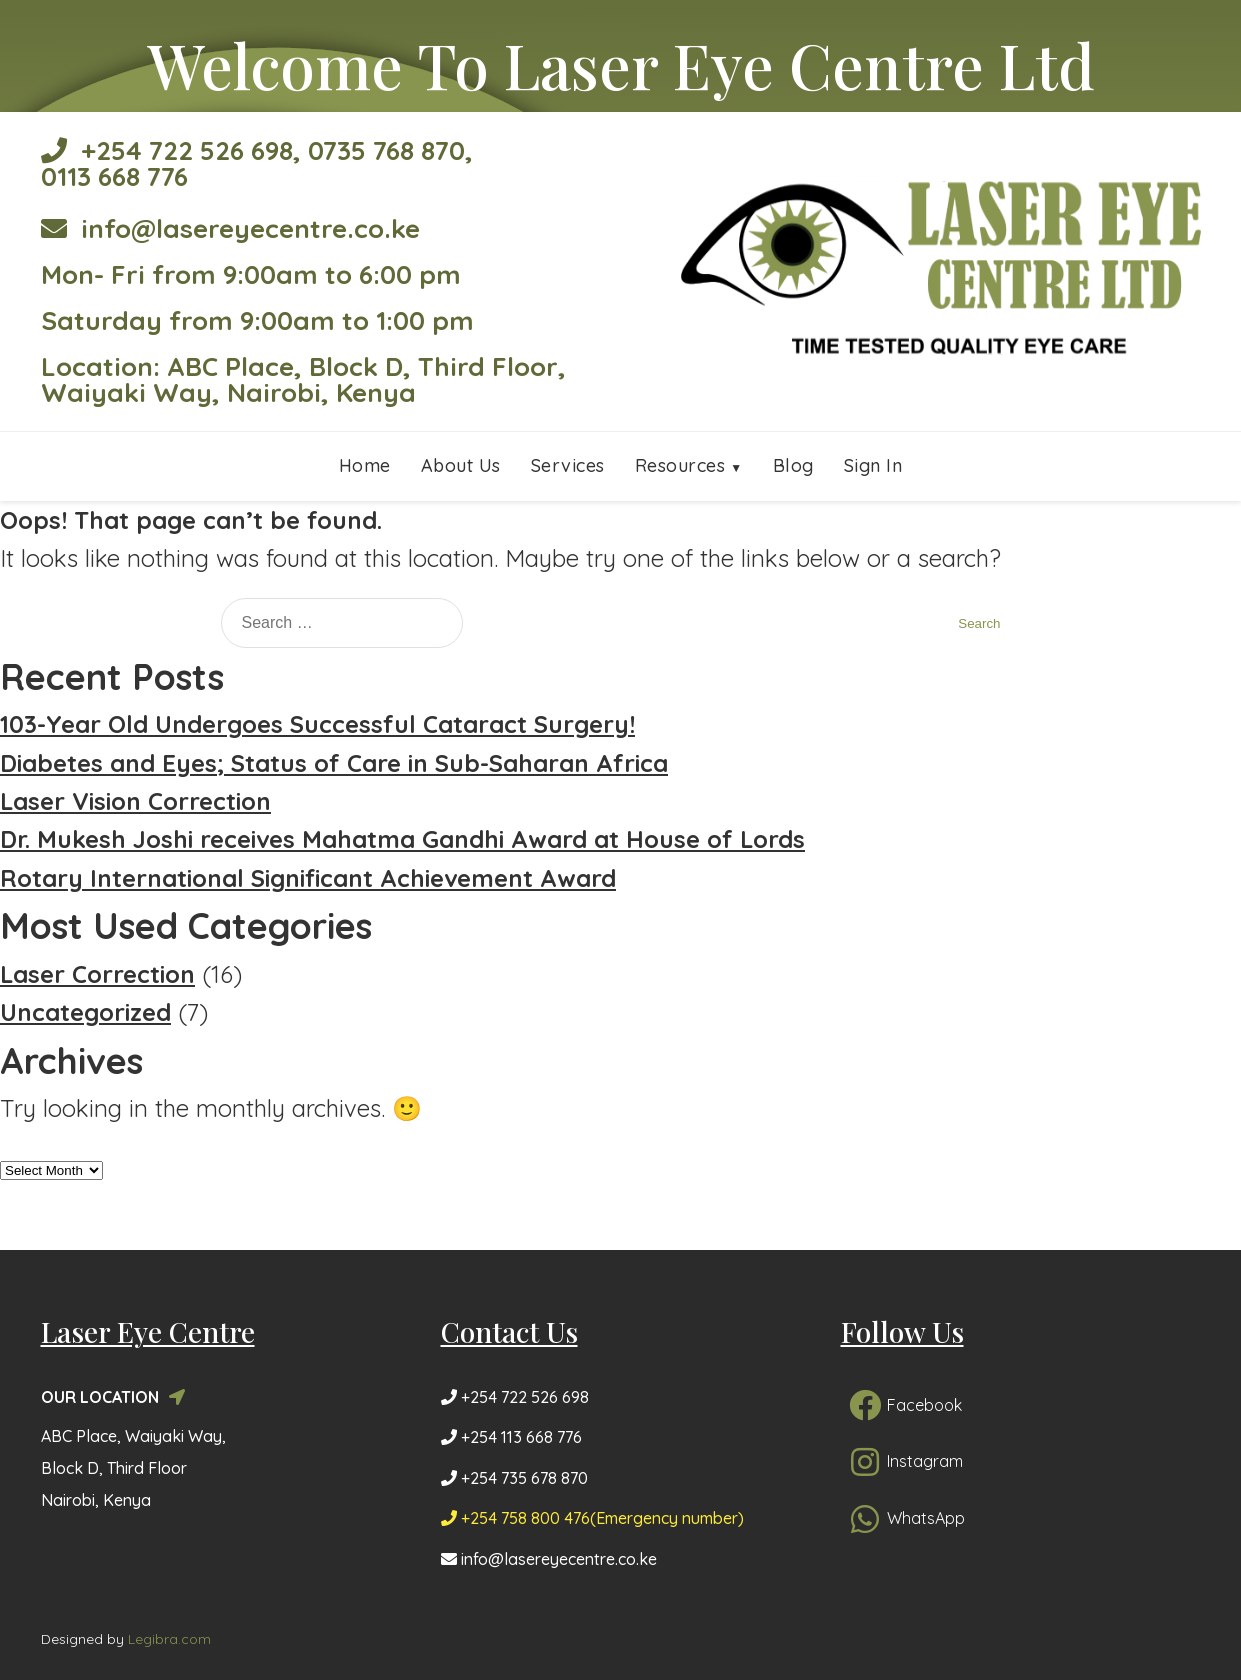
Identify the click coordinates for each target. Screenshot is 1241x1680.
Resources (680, 465)
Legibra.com (169, 1639)
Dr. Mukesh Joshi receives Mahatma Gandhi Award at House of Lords (402, 839)
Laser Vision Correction (135, 801)
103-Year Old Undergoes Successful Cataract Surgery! (317, 724)
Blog (793, 465)
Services (568, 465)
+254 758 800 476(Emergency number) (592, 1518)
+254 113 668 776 (511, 1437)
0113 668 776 (114, 176)
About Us (461, 465)
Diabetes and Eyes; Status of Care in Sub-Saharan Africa (334, 763)
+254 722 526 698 (167, 150)
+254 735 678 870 (514, 1478)
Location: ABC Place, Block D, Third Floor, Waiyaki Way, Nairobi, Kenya (303, 379)
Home (365, 465)
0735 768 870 (386, 150)
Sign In (873, 465)
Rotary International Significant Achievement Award (308, 878)
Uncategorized (85, 1012)
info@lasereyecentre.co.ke (230, 228)
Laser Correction (97, 974)
